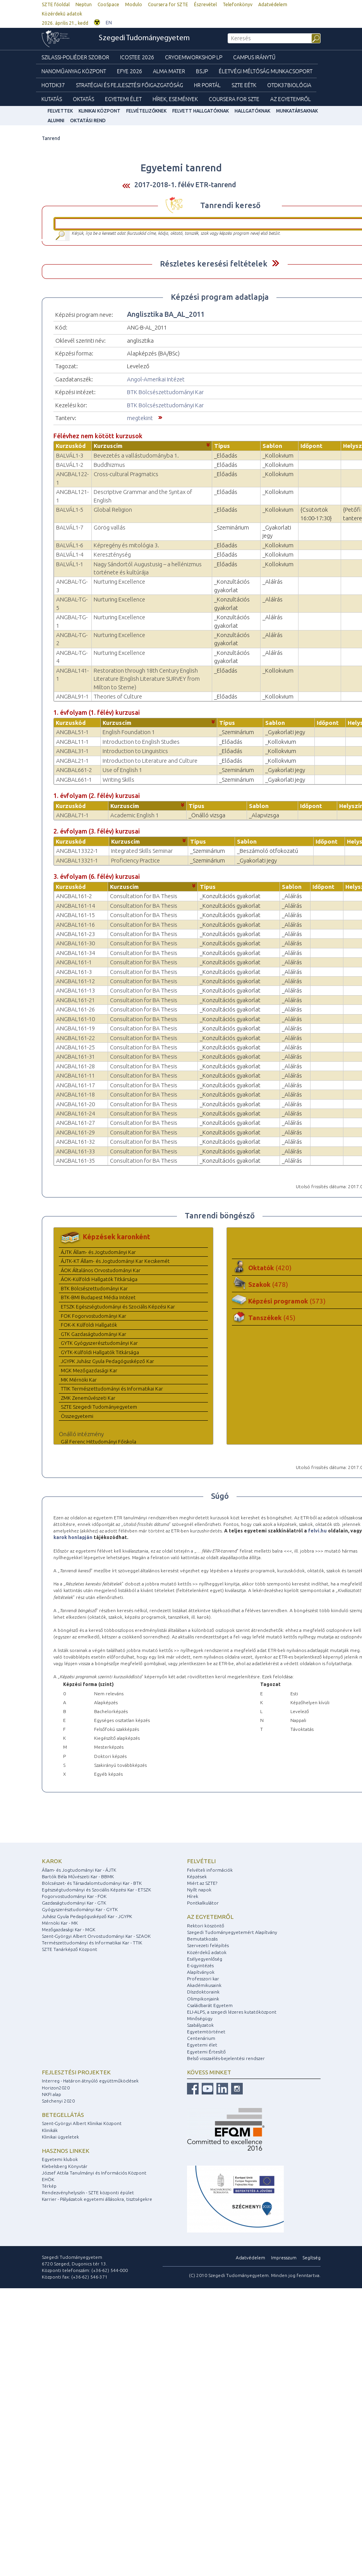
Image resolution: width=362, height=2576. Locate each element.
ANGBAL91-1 (72, 696)
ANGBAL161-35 (75, 1160)
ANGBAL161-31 (75, 1056)
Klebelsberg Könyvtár (64, 2166)
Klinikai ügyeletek (60, 2136)
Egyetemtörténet (206, 2031)
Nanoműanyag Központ (73, 71)
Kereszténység (112, 554)
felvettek (60, 110)
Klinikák (50, 2130)
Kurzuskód (71, 445)
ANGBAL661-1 (74, 779)
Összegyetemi (77, 1416)
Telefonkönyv (237, 4)
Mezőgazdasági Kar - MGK (68, 1929)
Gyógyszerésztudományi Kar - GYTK (80, 1909)
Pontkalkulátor (203, 1902)
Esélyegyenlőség (204, 1958)
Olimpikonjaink (203, 1998)
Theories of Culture (118, 696)
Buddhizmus (109, 464)
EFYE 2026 (129, 71)
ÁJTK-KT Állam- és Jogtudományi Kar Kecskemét (115, 1261)
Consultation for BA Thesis (143, 896)
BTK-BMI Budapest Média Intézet (98, 1297)
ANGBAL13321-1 (77, 860)
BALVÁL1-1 (69, 564)
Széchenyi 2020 (58, 2100)
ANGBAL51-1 (72, 732)
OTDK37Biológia (289, 85)
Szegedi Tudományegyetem (144, 38)
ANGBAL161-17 (75, 1085)
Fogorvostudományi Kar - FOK (74, 1896)
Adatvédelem (272, 4)
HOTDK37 (53, 85)
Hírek (192, 1896)
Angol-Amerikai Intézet (156, 379)
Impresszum (284, 2257)
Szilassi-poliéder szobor (75, 57)
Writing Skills (118, 779)
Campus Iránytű (254, 57)
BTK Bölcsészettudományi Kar (165, 392)
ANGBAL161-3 (74, 972)
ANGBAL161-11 (75, 1075)
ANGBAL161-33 (75, 1151)
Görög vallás (109, 527)
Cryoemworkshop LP (193, 57)
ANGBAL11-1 (72, 741)
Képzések (197, 1876)
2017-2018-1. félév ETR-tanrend (185, 184)
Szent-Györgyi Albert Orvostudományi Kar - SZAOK (96, 1936)
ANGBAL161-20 (75, 1104)
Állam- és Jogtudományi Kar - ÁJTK (79, 1869)
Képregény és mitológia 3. (126, 545)
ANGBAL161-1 (74, 962)
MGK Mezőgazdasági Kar (89, 1370)
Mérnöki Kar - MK (60, 1922)
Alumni (56, 120)
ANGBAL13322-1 (77, 850)
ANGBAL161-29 (75, 1132)
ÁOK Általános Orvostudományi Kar (101, 1270)
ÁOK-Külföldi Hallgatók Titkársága (99, 1279)
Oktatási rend (88, 120)
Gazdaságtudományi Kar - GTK (74, 1902)
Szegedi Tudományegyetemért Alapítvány (232, 1932)
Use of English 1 (122, 770)
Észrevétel (205, 4)
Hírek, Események (175, 99)
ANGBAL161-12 (75, 981)
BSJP (202, 71)
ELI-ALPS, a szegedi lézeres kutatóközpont (231, 2011)
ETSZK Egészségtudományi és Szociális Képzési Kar (118, 1306)
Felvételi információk (210, 1869)
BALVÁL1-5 (69, 509)
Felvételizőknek (146, 110)
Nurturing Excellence (119, 581)
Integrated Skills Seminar (142, 850)
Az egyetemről (210, 1916)
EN (109, 22)
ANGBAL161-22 (75, 1038)
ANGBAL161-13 (75, 990)
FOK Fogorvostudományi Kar (93, 1316)
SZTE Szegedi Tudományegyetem (99, 1406)
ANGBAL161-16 (75, 924)
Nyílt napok (199, 1889)
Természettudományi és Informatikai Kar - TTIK (92, 1942)
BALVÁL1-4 (69, 554)
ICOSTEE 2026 (137, 57)
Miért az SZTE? (202, 1883)
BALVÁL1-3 (69, 455)
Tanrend (51, 138)
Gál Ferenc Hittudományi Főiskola (98, 1441)
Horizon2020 (56, 2087)
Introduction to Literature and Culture (150, 760)
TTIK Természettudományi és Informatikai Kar (112, 1388)
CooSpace (108, 4)
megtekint (140, 418)
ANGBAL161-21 (75, 1000)
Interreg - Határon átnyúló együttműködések (90, 2080)
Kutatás (51, 99)
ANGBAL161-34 (75, 953)
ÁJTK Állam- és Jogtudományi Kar (98, 1252)
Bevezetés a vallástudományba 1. (136, 455)
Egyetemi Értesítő (206, 2051)
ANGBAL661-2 (74, 770)
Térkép (49, 2185)
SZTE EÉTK (244, 85)
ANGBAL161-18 (75, 1094)
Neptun (83, 4)
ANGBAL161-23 (75, 934)
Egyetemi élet (123, 99)
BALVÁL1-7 (69, 527)
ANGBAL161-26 (75, 1009)
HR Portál (207, 85)
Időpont (311, 445)
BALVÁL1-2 (69, 464)
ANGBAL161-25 (75, 1047)
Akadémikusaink (204, 1985)
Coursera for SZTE (168, 4)
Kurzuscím (108, 445)
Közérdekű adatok (62, 13)
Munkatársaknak (297, 110)
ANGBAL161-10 (75, 1019)
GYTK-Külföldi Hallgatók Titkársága (100, 1352)
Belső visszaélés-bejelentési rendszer (226, 2058)
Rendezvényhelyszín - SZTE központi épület (88, 2192)
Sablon (272, 445)
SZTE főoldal (56, 4)
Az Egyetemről (290, 99)
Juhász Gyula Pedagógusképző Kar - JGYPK (87, 1916)
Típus (222, 445)
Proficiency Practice (135, 860)
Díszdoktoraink (203, 1991)
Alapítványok (200, 1972)
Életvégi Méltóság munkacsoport (265, 71)
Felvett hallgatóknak (200, 110)
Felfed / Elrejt (275, 263)
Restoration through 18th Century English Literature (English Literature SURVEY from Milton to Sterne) (147, 678)
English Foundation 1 (129, 732)
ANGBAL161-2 (74, 896)
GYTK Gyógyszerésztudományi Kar (99, 1343)
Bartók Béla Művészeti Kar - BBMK (78, 1876)
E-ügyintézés (200, 1965)
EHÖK (48, 2179)
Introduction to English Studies (141, 741)
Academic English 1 (134, 815)
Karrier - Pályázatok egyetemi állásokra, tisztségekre (97, 2199)
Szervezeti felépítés (208, 1945)
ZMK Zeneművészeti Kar (88, 1398)
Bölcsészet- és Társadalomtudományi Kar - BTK (92, 1883)
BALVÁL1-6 (69, 545)
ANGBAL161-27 (75, 1122)
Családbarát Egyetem (210, 2005)
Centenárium (201, 2038)
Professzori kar (203, 1978)
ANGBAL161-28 (75, 1066)
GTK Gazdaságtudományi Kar (93, 1334)
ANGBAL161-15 (75, 915)
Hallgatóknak (252, 110)
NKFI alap (51, 2094)
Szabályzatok (200, 2025)
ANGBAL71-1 (72, 815)
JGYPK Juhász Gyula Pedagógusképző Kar (107, 1361)
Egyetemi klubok (60, 2159)
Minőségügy (200, 2018)
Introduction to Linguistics (135, 751)
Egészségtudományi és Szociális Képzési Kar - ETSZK (96, 1889)
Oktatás (83, 99)
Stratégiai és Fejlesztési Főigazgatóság (129, 85)
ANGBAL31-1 (72, 751)
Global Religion (113, 509)
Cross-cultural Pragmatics (126, 474)
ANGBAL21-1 (72, 760)
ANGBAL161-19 (75, 1028)
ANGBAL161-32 (75, 1141)
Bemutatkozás (202, 1938)
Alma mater (169, 71)
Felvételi (201, 1861)
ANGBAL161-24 (75, 1113)
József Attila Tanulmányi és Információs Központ (94, 2172)
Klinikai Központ (99, 110)
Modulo (133, 4)
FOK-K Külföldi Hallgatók (89, 1324)
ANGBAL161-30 (75, 943)
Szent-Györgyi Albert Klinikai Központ (82, 2123)
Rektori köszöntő (205, 1925)
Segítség (311, 2257)
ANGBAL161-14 (75, 905)
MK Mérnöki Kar (79, 1379)
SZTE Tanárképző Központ (69, 1949)
